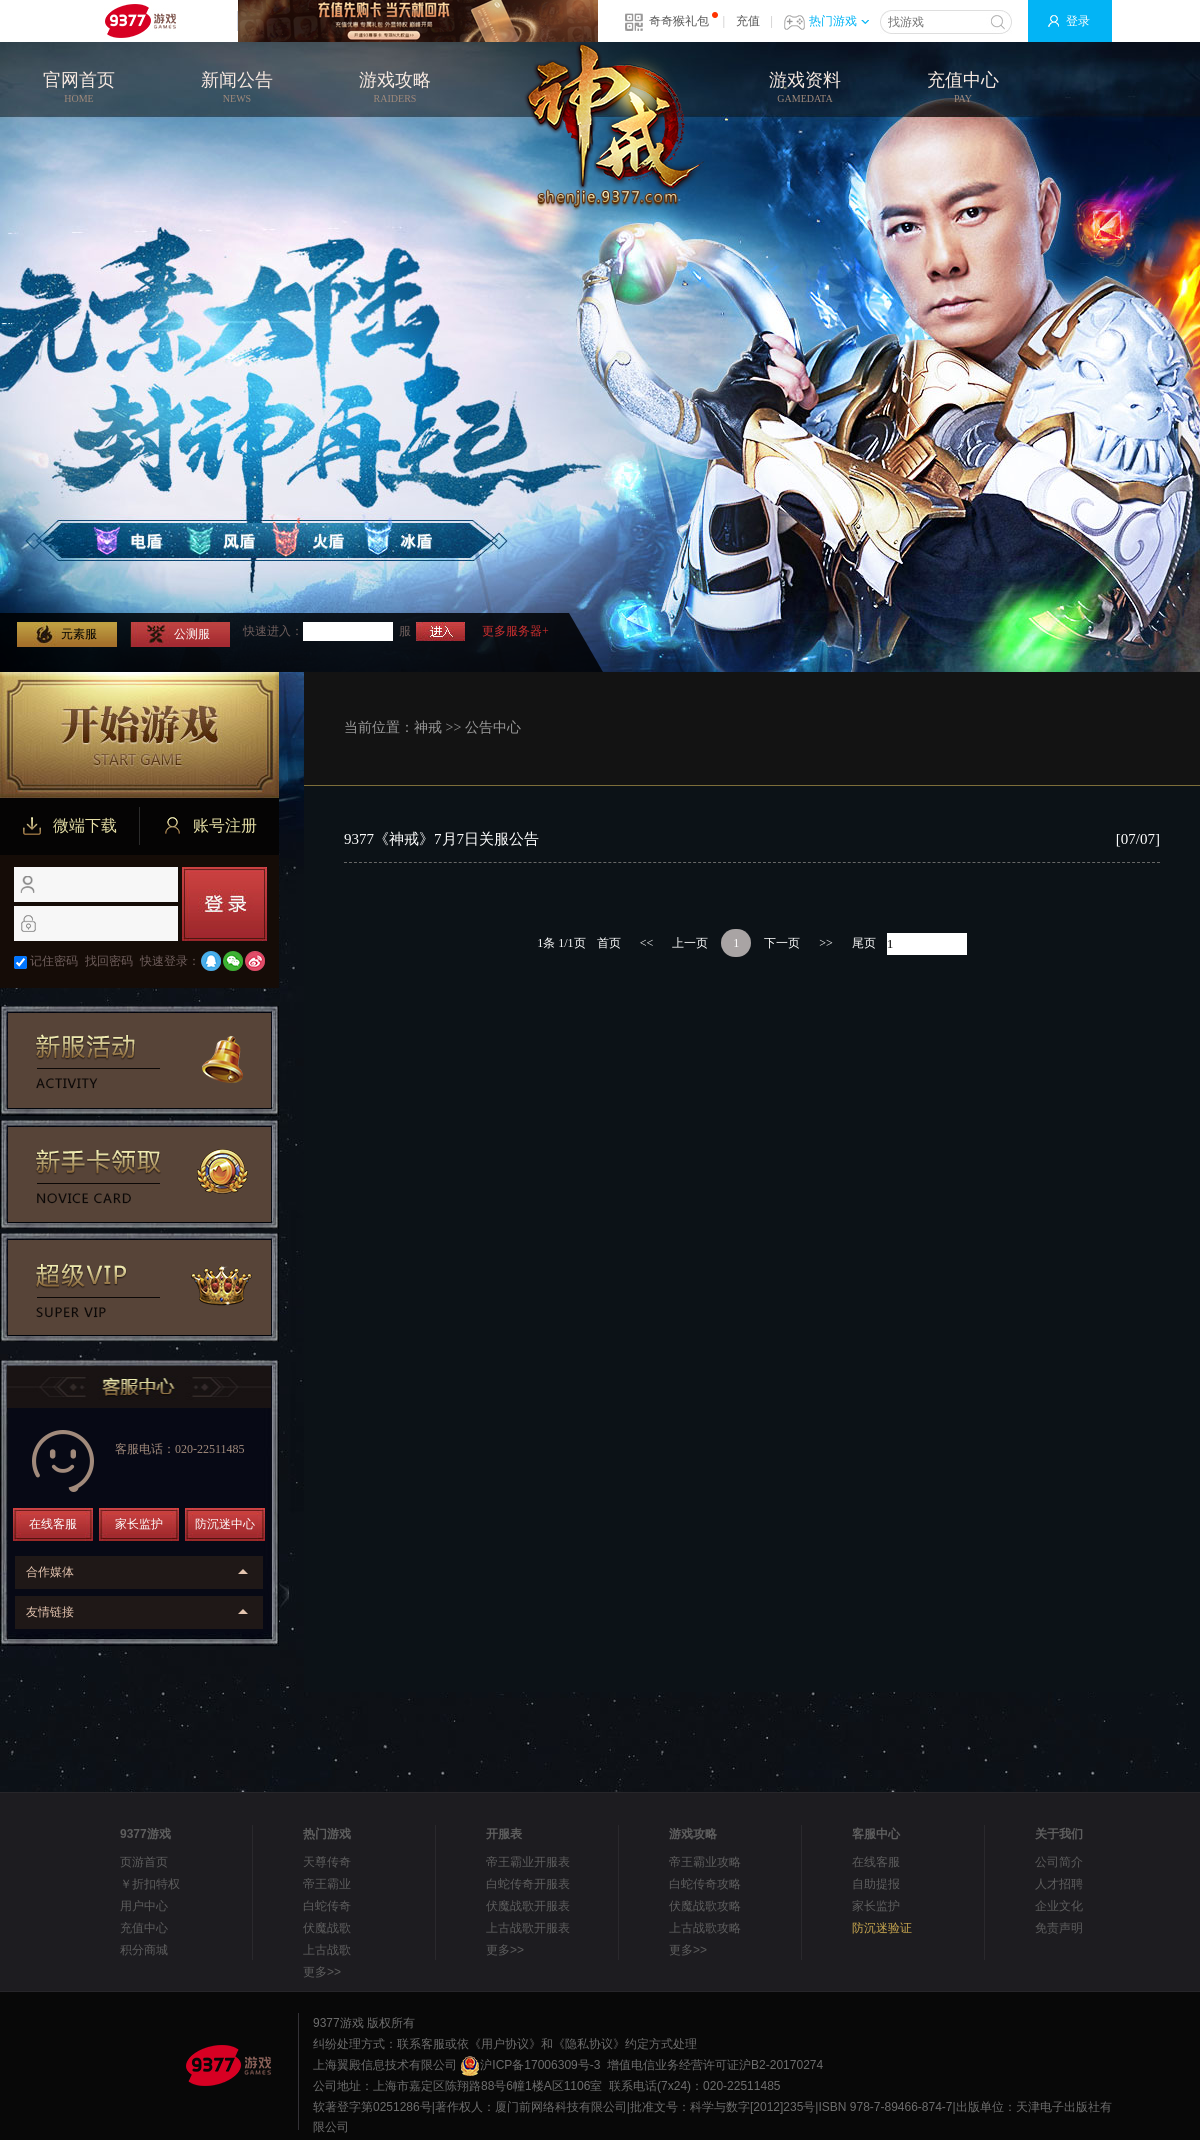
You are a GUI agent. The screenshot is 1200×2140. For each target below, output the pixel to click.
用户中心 (144, 1906)
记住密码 (54, 961)
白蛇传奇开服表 (528, 1884)
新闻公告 (237, 88)
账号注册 (210, 826)
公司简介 (1059, 1862)
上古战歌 (327, 1950)
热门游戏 (839, 21)
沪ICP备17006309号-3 (530, 2065)
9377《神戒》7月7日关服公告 (441, 839)
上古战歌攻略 (705, 1928)
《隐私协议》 (589, 2044)
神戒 (428, 727)
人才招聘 (1059, 1884)
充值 (748, 21)
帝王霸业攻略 (705, 1862)
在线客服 (53, 1524)
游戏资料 (805, 88)
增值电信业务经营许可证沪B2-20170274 (715, 2065)
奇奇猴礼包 (679, 21)
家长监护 (139, 1524)
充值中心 (963, 88)
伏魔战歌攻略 (705, 1906)
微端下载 (70, 826)
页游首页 (144, 1862)
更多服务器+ (515, 631)
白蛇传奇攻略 (705, 1884)
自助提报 (876, 1884)
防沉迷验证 (882, 1928)
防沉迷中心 (225, 1524)
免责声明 (1059, 1928)
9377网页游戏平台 (140, 21)
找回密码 (109, 961)
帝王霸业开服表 (528, 1862)
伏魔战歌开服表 (528, 1906)
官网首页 (79, 88)
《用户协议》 (505, 2044)
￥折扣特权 (150, 1884)
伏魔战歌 (327, 1928)
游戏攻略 (395, 88)
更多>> (322, 1972)
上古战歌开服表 (528, 1928)
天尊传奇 (327, 1862)
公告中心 (493, 727)
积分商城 (144, 1950)
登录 (1078, 21)
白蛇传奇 (327, 1906)
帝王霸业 (327, 1884)
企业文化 (1059, 1906)
